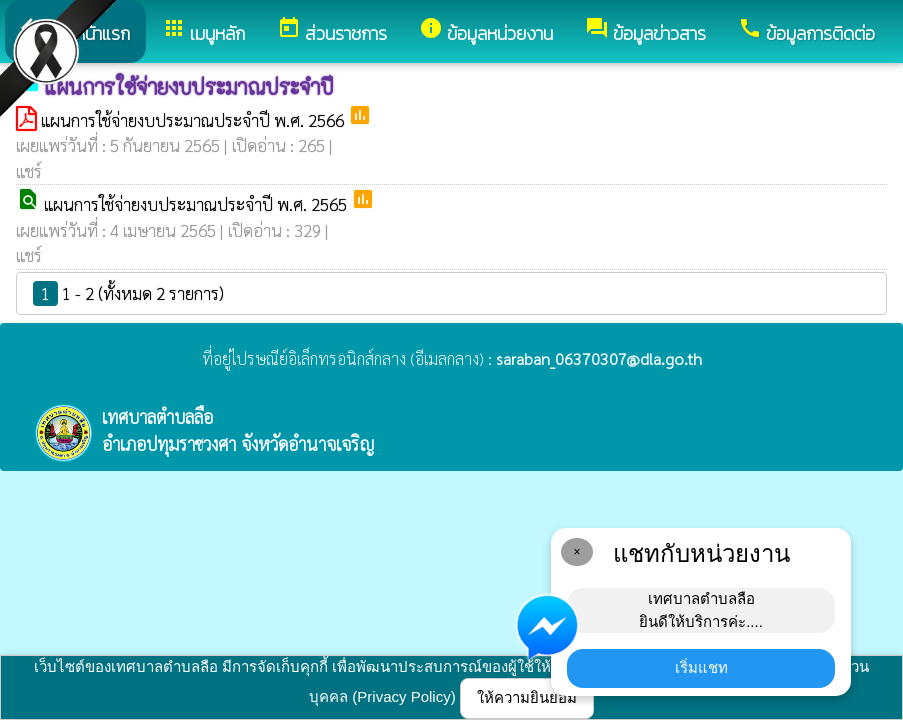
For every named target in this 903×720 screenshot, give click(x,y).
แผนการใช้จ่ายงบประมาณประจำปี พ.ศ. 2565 (197, 204)
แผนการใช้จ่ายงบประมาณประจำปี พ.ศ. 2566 (194, 120)
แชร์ (29, 171)
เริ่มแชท (701, 667)
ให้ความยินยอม (527, 697)
